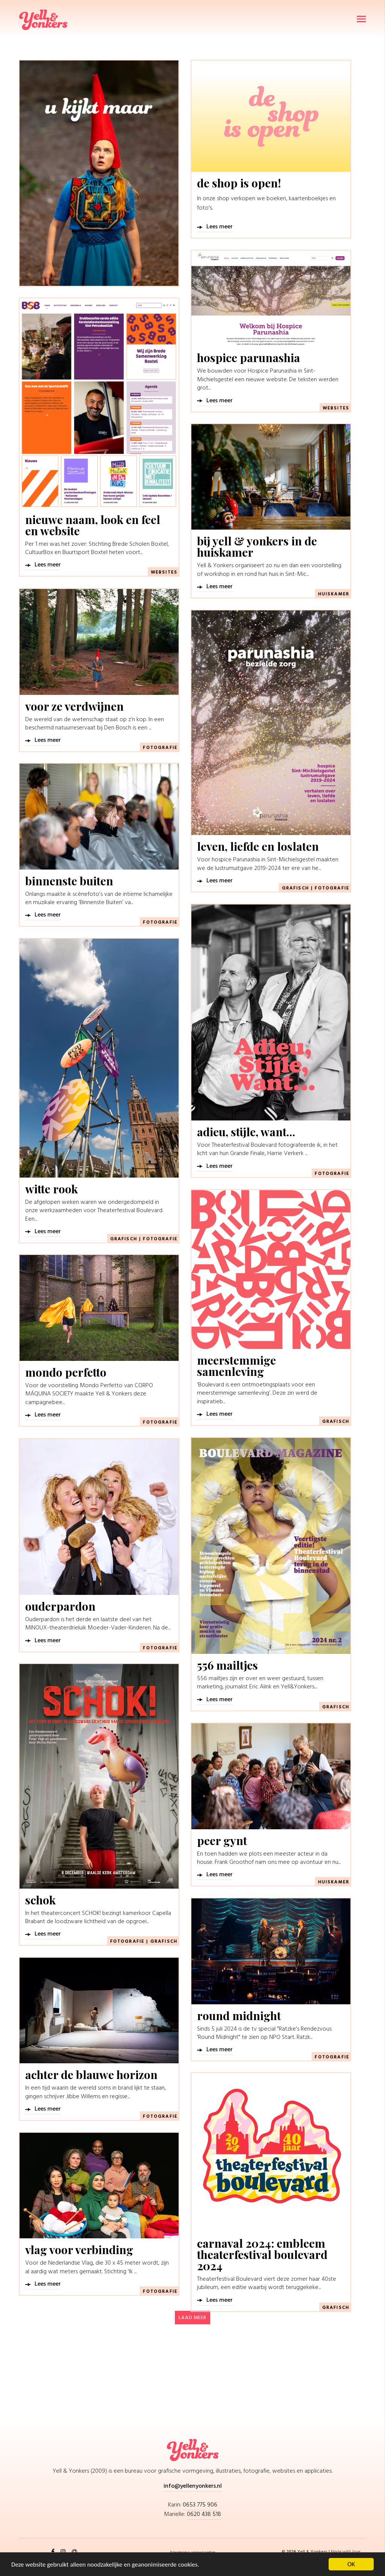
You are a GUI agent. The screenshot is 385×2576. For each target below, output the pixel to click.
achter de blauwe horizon (91, 2074)
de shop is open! (239, 182)
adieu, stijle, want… (246, 1131)
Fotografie (160, 748)
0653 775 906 (200, 2505)
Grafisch (295, 888)
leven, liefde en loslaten (258, 846)
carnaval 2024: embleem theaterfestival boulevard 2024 (262, 2254)
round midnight (239, 2015)
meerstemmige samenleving (236, 1366)
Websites (336, 408)
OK (351, 2564)
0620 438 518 (204, 2514)
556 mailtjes (227, 1665)
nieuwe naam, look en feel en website (92, 525)
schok (40, 1899)
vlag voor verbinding (79, 2249)
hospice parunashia (248, 357)
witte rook (51, 1188)
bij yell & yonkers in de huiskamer (257, 546)
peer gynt (222, 1840)
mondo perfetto (65, 1372)
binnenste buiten (69, 880)
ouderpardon (60, 1606)
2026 (291, 2551)
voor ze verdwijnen (74, 706)
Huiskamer (333, 594)
